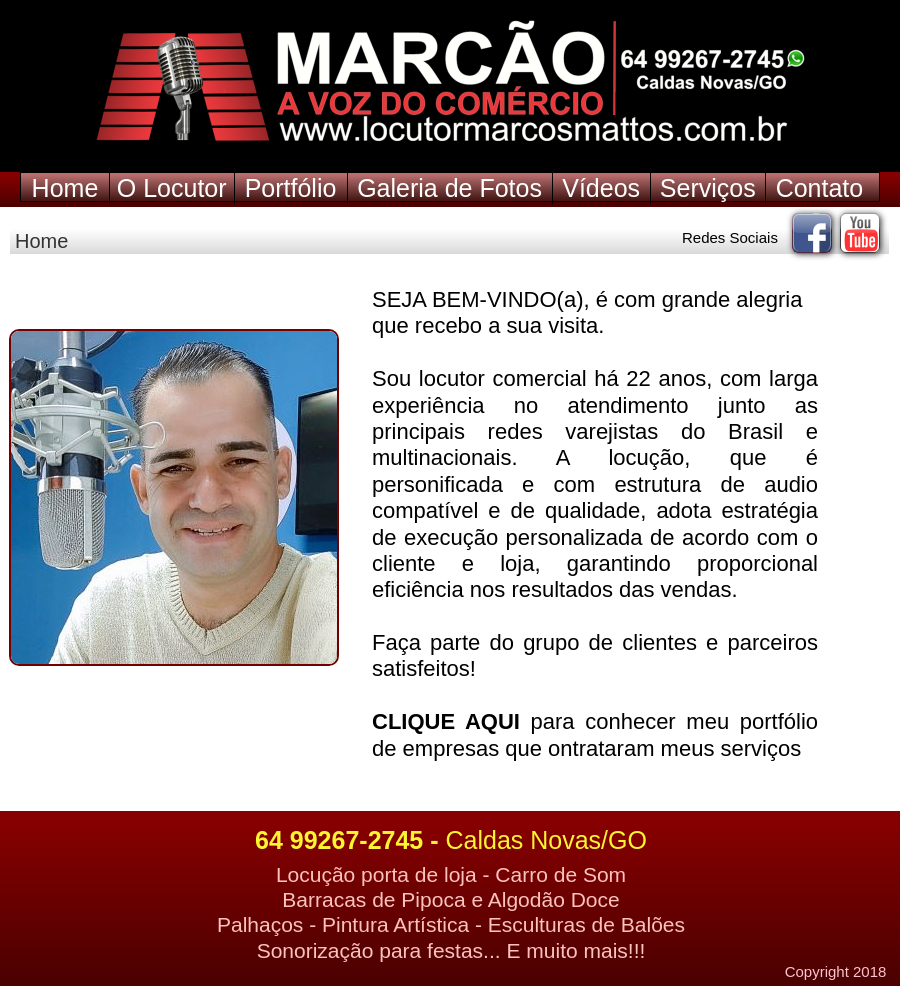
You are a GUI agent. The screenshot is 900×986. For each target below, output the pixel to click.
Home (65, 188)
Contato (820, 188)
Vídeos (601, 188)
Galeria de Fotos (449, 188)
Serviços (708, 188)
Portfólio (291, 188)
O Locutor (172, 188)
